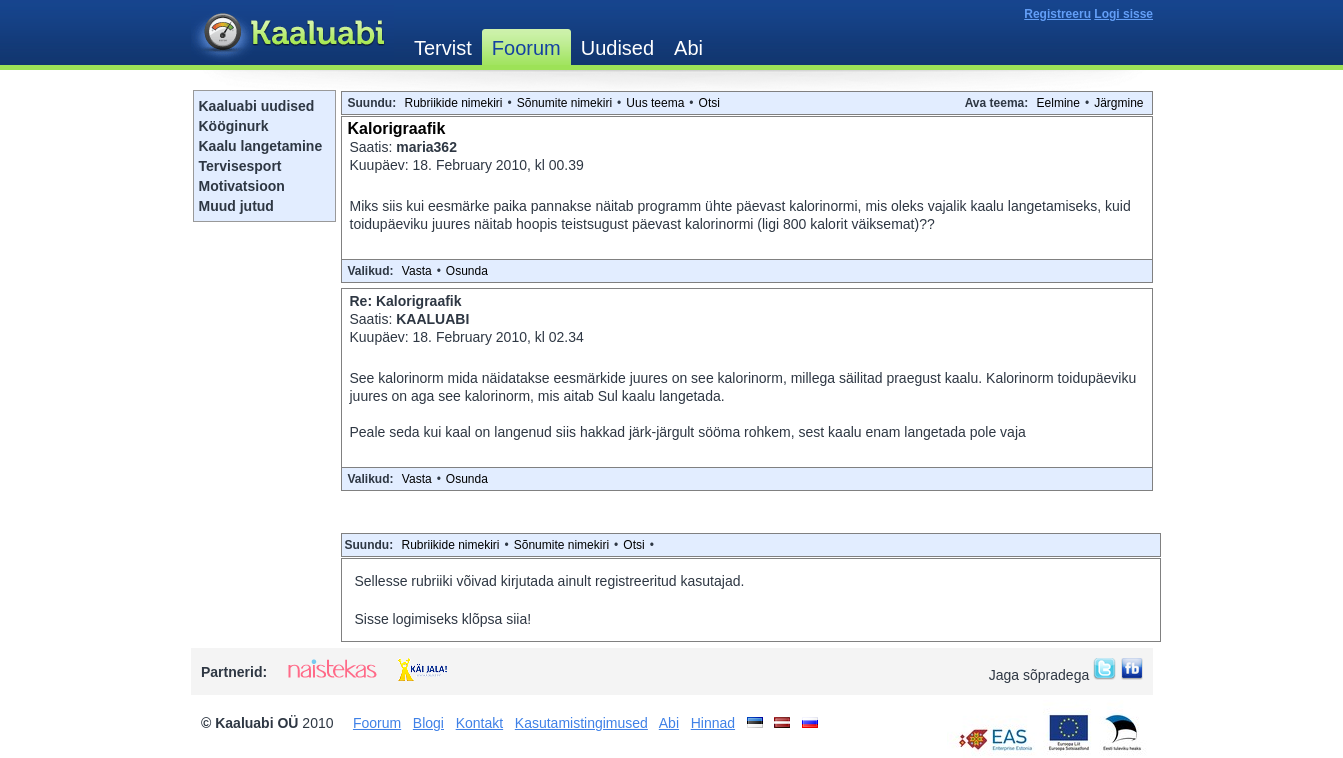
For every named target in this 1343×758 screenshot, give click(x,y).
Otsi (709, 103)
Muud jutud (236, 206)
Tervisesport (240, 166)
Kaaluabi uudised (257, 106)
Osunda (467, 271)
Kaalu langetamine (261, 146)
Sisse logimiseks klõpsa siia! (443, 619)
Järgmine (1118, 103)
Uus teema (655, 103)
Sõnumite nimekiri (564, 103)
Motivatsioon (242, 186)
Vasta (417, 271)
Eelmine (1058, 103)
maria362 (426, 147)
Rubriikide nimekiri (454, 103)
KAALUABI (432, 319)
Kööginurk (234, 126)
